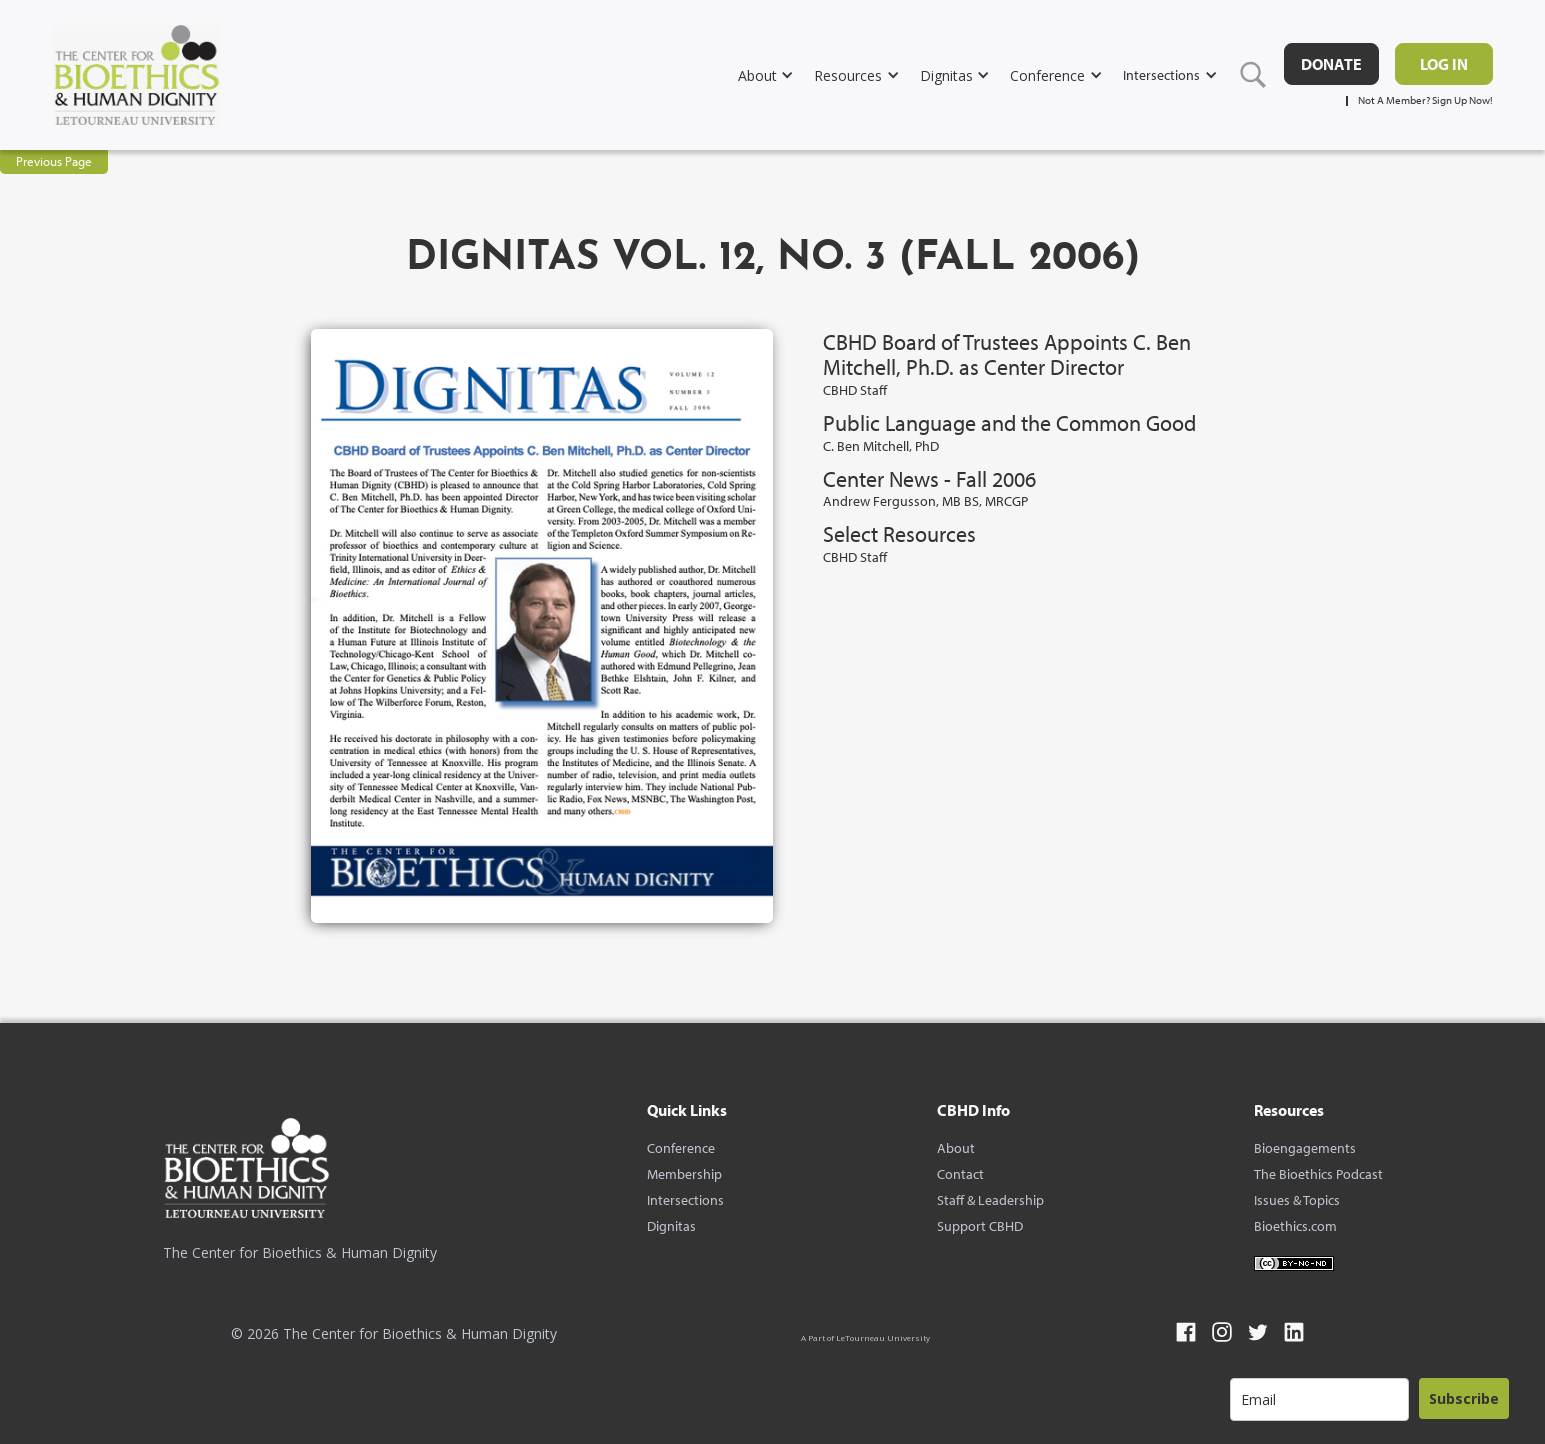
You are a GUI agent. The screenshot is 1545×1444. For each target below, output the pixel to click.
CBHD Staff (855, 390)
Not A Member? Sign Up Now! (1425, 100)
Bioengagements (1305, 1148)
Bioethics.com (1295, 1226)
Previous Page (54, 161)
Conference (681, 1148)
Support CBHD (980, 1226)
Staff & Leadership (990, 1200)
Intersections (685, 1200)
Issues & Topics (1297, 1200)
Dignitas (671, 1226)
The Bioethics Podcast (1318, 1174)
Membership (684, 1174)
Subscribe (1464, 1398)
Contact (960, 1174)
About (956, 1148)
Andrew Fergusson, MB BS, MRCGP (925, 501)
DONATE (1331, 64)
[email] (1319, 1399)
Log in (1444, 64)
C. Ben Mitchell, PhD (881, 446)
